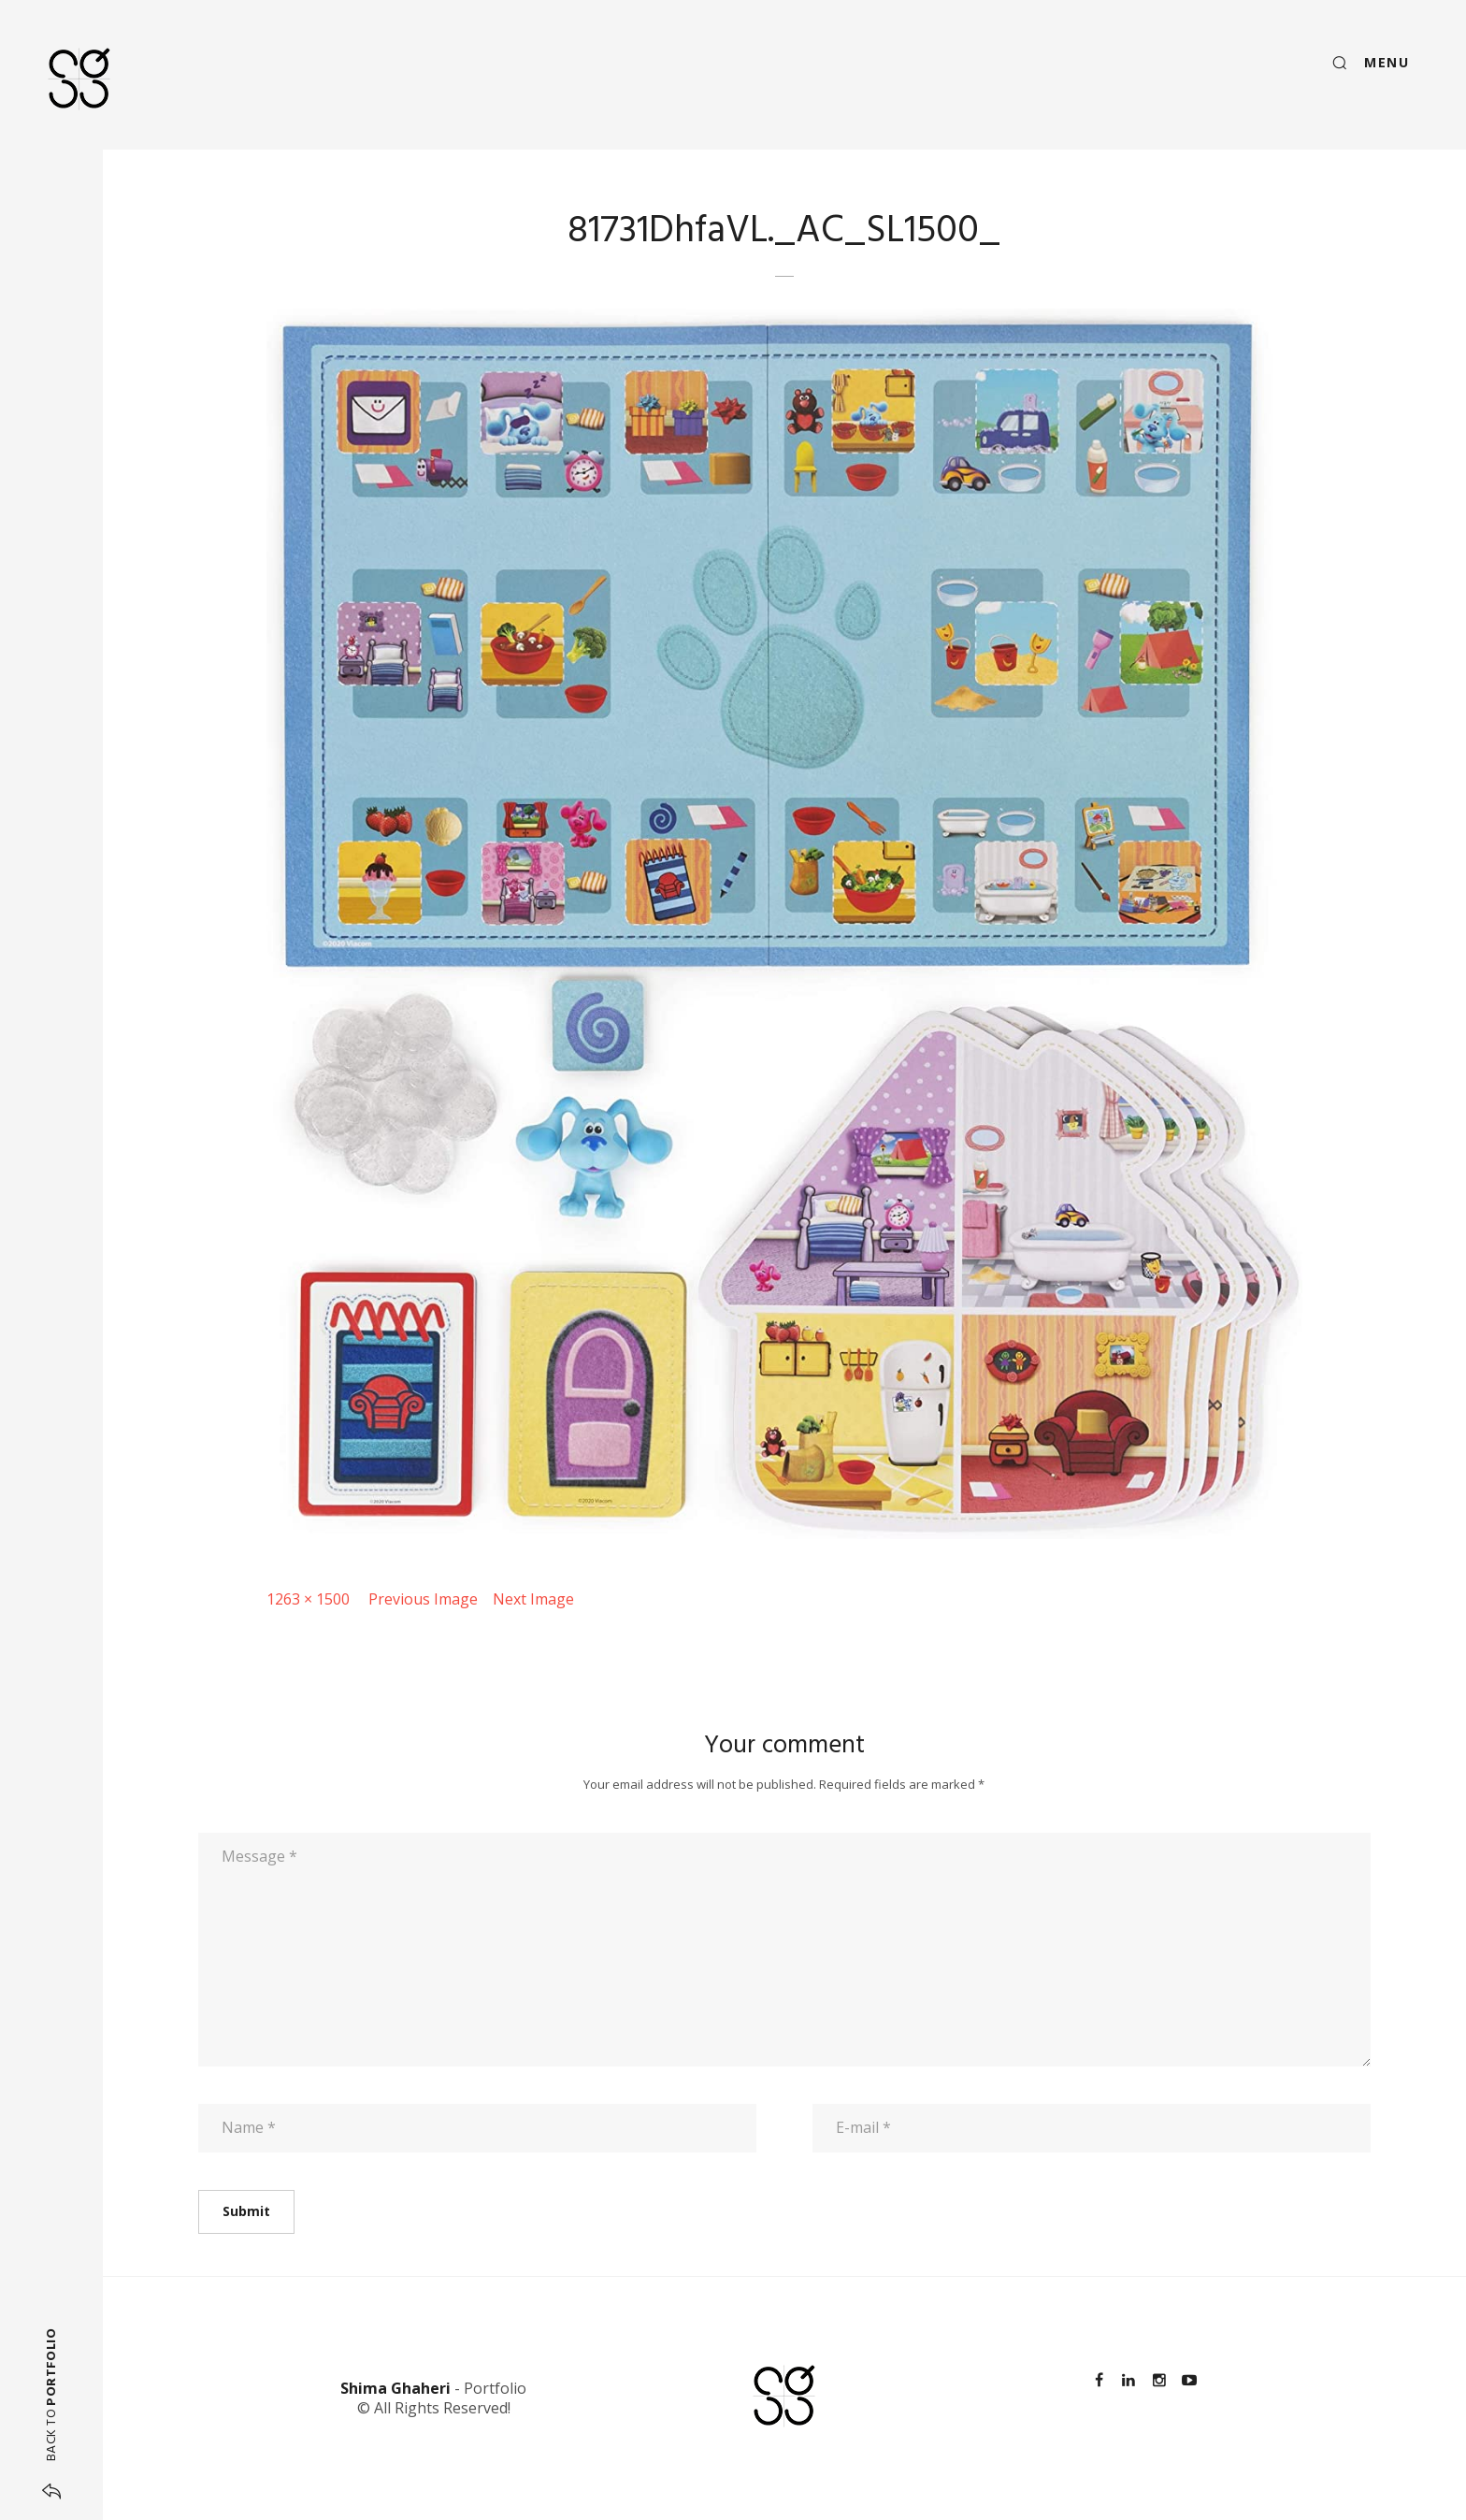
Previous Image (423, 1599)
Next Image (533, 1599)
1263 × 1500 (308, 1599)
